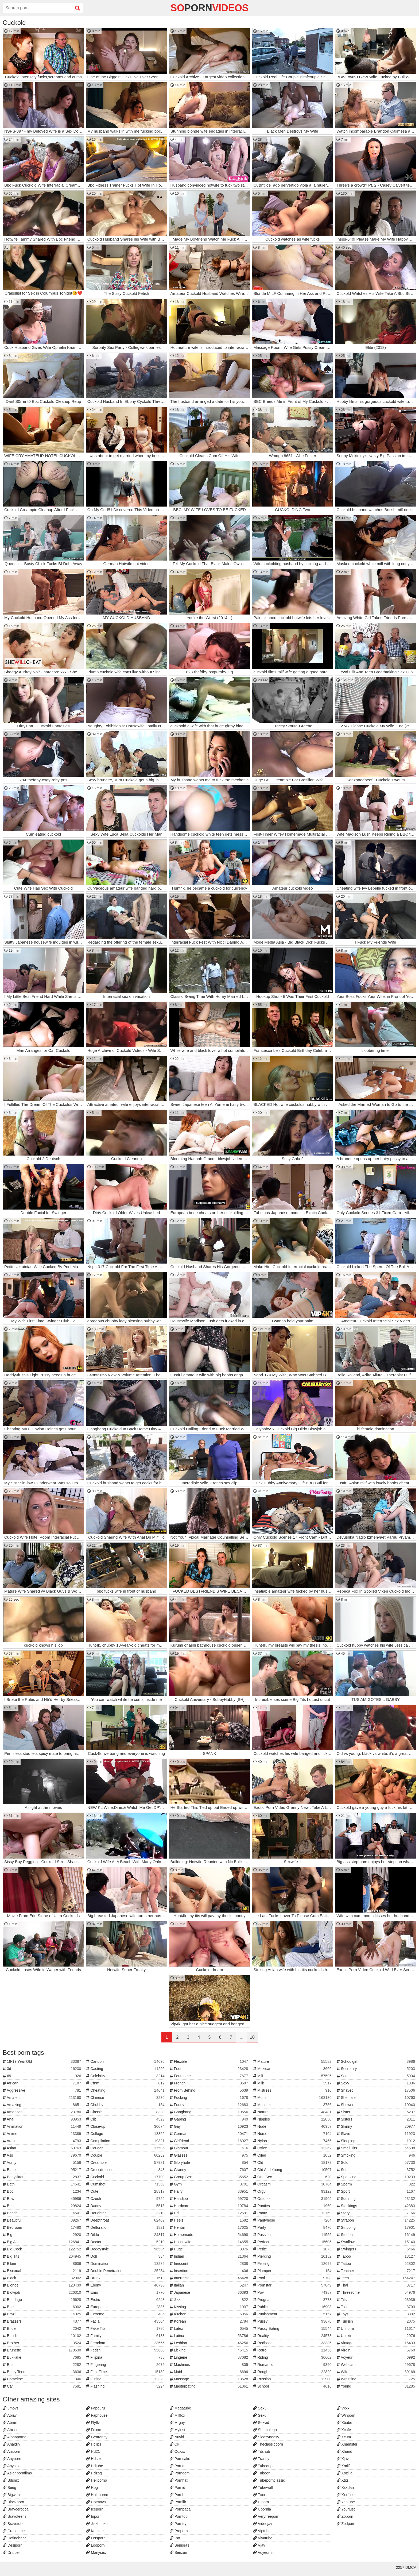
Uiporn (261, 2502)
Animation (42, 2126)
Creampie (126, 2162)
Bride (42, 2328)
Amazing (42, 2105)
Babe (42, 2170)
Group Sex (209, 2177)
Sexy (376, 2083)
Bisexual (42, 2271)
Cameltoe (42, 2379)
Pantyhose (293, 2220)
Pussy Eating (293, 2328)
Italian (209, 2285)
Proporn (179, 2531)
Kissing (209, 2307)
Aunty (42, 2162)
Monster (293, 2105)
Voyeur (376, 2357)
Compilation (126, 2141)
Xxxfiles (345, 2495)
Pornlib (178, 2502)
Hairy (209, 2191)
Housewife (209, 2242)
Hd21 (93, 2451)
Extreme (126, 2314)
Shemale (376, 2097)
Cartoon (126, 2061)
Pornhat (179, 2480)
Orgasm (293, 2184)
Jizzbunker (97, 2523)
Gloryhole (209, 2162)
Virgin (376, 2350)
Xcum (344, 2437)
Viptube (261, 2531)
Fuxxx (93, 2430)
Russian (293, 2379)
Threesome (376, 2292)
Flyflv (93, 2422)
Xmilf (343, 2466)
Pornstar (293, 2285)
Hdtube (94, 2466)
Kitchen (209, 2314)
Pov (293, 2292)
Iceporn (94, 2509)
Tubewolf (263, 2487)
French (209, 2083)
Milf (293, 2076)
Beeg (9, 2487)
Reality (293, 2336)
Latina (209, 2336)
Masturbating (209, 2386)
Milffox (177, 2415)
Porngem (180, 2473)
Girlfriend (209, 2141)
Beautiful (42, 2220)
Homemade (209, 2235)
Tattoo (376, 2263)
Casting (126, 2069)
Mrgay (177, 2422)
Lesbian (209, 2343)
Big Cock (42, 2249)
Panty (293, 2213)
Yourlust (346, 2509)
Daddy (126, 2206)
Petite (293, 2249)
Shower (376, 2105)
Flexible (209, 2061)
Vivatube (262, 2538)
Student (376, 2235)
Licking (209, 2350)
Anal (42, 2119)
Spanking (376, 2177)
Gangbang (209, 2112)
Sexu (259, 2415)
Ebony (126, 2285)
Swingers (376, 2249)
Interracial (209, 2278)
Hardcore (209, 2206)
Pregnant (293, 2300)
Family (126, 2336)
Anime (42, 2134)
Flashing (126, 2386)
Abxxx (10, 2430)
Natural (293, 2112)
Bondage (42, 2300)
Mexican (293, 2069)
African (42, 2083)
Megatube (180, 2408)
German (209, 2134)
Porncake (180, 2459)
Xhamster (347, 2444)
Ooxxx (177, 2451)
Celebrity (126, 2076)
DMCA (410, 2567)
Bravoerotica (15, 2509)
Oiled (293, 2155)
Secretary (376, 2069)
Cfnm (126, 2083)
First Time (126, 2372)
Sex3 (259, 2408)
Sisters (376, 2119)
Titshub (261, 2451)
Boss (42, 2307)
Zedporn (346, 2523)
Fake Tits (126, 2328)
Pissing (293, 2263)
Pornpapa (180, 2509)
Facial (126, 2321)
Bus (42, 2365)
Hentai (209, 2227)
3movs (10, 2408)
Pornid (177, 2487)
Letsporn (95, 2538)
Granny (209, 2170)
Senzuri (178, 2552)
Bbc (42, 2191)
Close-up (126, 2126)
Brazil (42, 2314)
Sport (376, 2191)
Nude (293, 2126)
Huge (209, 2249)
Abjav (10, 2415)
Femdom (126, 2343)
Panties (293, 2206)
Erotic (126, 2300)
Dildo (126, 2235)
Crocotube (14, 2531)
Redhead (293, 2343)
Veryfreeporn (266, 2516)
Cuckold (126, 2177)
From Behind (209, 2090)
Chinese (126, 2097)
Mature (293, 2061)
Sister (376, 2112)
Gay (209, 2126)
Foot (209, 2069)
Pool (293, 2278)
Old (293, 2162)
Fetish (126, 2350)
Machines (209, 2365)
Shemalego (265, 2430)
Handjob (209, 2199)
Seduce (376, 2076)
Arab (42, 2141)
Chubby (126, 2105)
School (293, 2386)
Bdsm (42, 2206)
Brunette (42, 2350)
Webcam (376, 2365)
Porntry (178, 2523)
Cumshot (126, 2184)
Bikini (42, 2263)
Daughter (126, 2213)
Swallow (376, 2242)
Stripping (376, 2227)
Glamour (209, 2148)
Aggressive (42, 2090)
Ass (42, 2155)
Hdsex (94, 2459)
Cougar (126, 2148)
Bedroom (42, 2227)
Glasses (209, 2155)
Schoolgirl (376, 2061)
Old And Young (293, 2170)
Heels (209, 2220)
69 (42, 2076)
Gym (209, 2184)
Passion (293, 2235)
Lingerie (209, 2357)
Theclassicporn (268, 2444)
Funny (209, 2105)
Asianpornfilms (17, 2473)
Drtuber (11, 2552)
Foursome (209, 2076)
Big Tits (42, 2256)
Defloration (126, 2227)
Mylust (177, 2430)
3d (42, 2069)
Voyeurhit (263, 2552)
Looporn (95, 2545)
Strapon (376, 2220)
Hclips (93, 2444)
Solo (376, 2162)
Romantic (293, 2365)
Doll (126, 2256)
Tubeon (261, 2473)
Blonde (42, 2285)
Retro (293, 2350)
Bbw (42, 2199)
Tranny (261, 2459)
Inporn (94, 2516)
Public (293, 2307)
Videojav (262, 2523)
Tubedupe (263, 2466)
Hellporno (96, 2480)
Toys (376, 2314)
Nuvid (177, 2437)
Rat (175, 2538)
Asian (42, 2148)
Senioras (179, 2545)
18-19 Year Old (42, 2061)
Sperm (376, 2184)
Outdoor (293, 2199)
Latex (209, 2328)
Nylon (293, 2141)
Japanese (209, 2292)
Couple (126, 2155)
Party (293, 2227)
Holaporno (97, 2495)
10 (252, 2037)
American (42, 2112)
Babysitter (42, 2177)
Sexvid (261, 2422)
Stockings (376, 2206)
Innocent (209, 2263)
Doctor (126, 2242)
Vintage (376, 2343)
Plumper (293, 2271)
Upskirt (376, 2336)
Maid (209, 2372)
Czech (126, 2199)
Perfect (293, 2242)
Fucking (209, 2097)
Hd (209, 2213)
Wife (376, 2372)
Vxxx (343, 2408)
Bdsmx (11, 2480)
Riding (293, 2357)
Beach (42, 2213)
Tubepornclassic (269, 2480)
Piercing (293, 2256)
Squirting (376, 2199)
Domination (126, 2263)
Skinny (376, 2126)
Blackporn (13, 2502)
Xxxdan (345, 2487)
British (42, 2336)
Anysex (11, 2466)
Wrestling (376, 2379)
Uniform (376, 2328)
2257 (400, 2567)
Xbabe (344, 2422)
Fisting (126, 2379)
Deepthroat (126, 2220)
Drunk (126, 2278)
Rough (293, 2372)
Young (376, 2386)
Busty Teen (42, 2372)
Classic (126, 2112)
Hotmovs (96, 2502)
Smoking (376, 2155)
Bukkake (42, 2357)
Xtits (343, 2480)
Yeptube (346, 2502)
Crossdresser (126, 2170)
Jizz (209, 2300)
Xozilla (344, 2473)
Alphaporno (14, 2437)
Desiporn (12, 2545)
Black (42, 2278)
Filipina (126, 2357)
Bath (42, 2184)
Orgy (293, 2191)
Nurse (293, 2134)
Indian (209, 2256)
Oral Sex (293, 2177)
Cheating (126, 2090)
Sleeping (376, 2141)
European (126, 2307)
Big (42, 2235)
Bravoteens (14, 2516)
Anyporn (12, 2459)
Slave (376, 2134)
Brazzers (42, 2321)
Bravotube (14, 2523)
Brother (42, 2343)
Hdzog (94, 2473)
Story (376, 2213)
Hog (92, 2487)
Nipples (293, 2119)
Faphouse (96, 2415)
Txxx (259, 2495)
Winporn (346, 2415)
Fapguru (95, 2408)
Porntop (179, 2516)
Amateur (42, 2097)
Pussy (293, 2321)
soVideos (209, 8)
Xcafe (344, 2430)
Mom (293, 2097)
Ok (174, 2444)
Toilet (376, 2307)
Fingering (126, 2365)
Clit (126, 2119)
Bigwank (12, 2495)
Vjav (259, 2545)
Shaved (376, 2090)
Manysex (96, 2552)
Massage (209, 2379)
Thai (376, 2285)
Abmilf (10, 2422)
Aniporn (11, 2451)
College (126, 2134)
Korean (209, 2321)
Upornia (262, 2509)
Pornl (176, 2495)
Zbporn (345, 2516)
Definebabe (15, 2538)
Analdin (11, 2444)
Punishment (293, 2314)
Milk (293, 2083)
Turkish (376, 2321)
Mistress (293, 2090)
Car (42, 2386)
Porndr (178, 2466)
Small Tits (376, 2148)
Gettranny (96, 2437)
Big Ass (42, 2242)
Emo (126, 2292)
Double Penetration (126, 2271)
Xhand (344, 2451)
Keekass (95, 2531)
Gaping (209, 2119)
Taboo (376, 2256)
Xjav (343, 2459)
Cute (126, 2191)
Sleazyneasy (266, 2437)
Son (376, 2170)
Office (293, 2148)
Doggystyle (126, 2249)
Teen (376, 2278)
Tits (376, 2300)
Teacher (376, 2271)
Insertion (209, 2271)
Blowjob (42, 2292)
